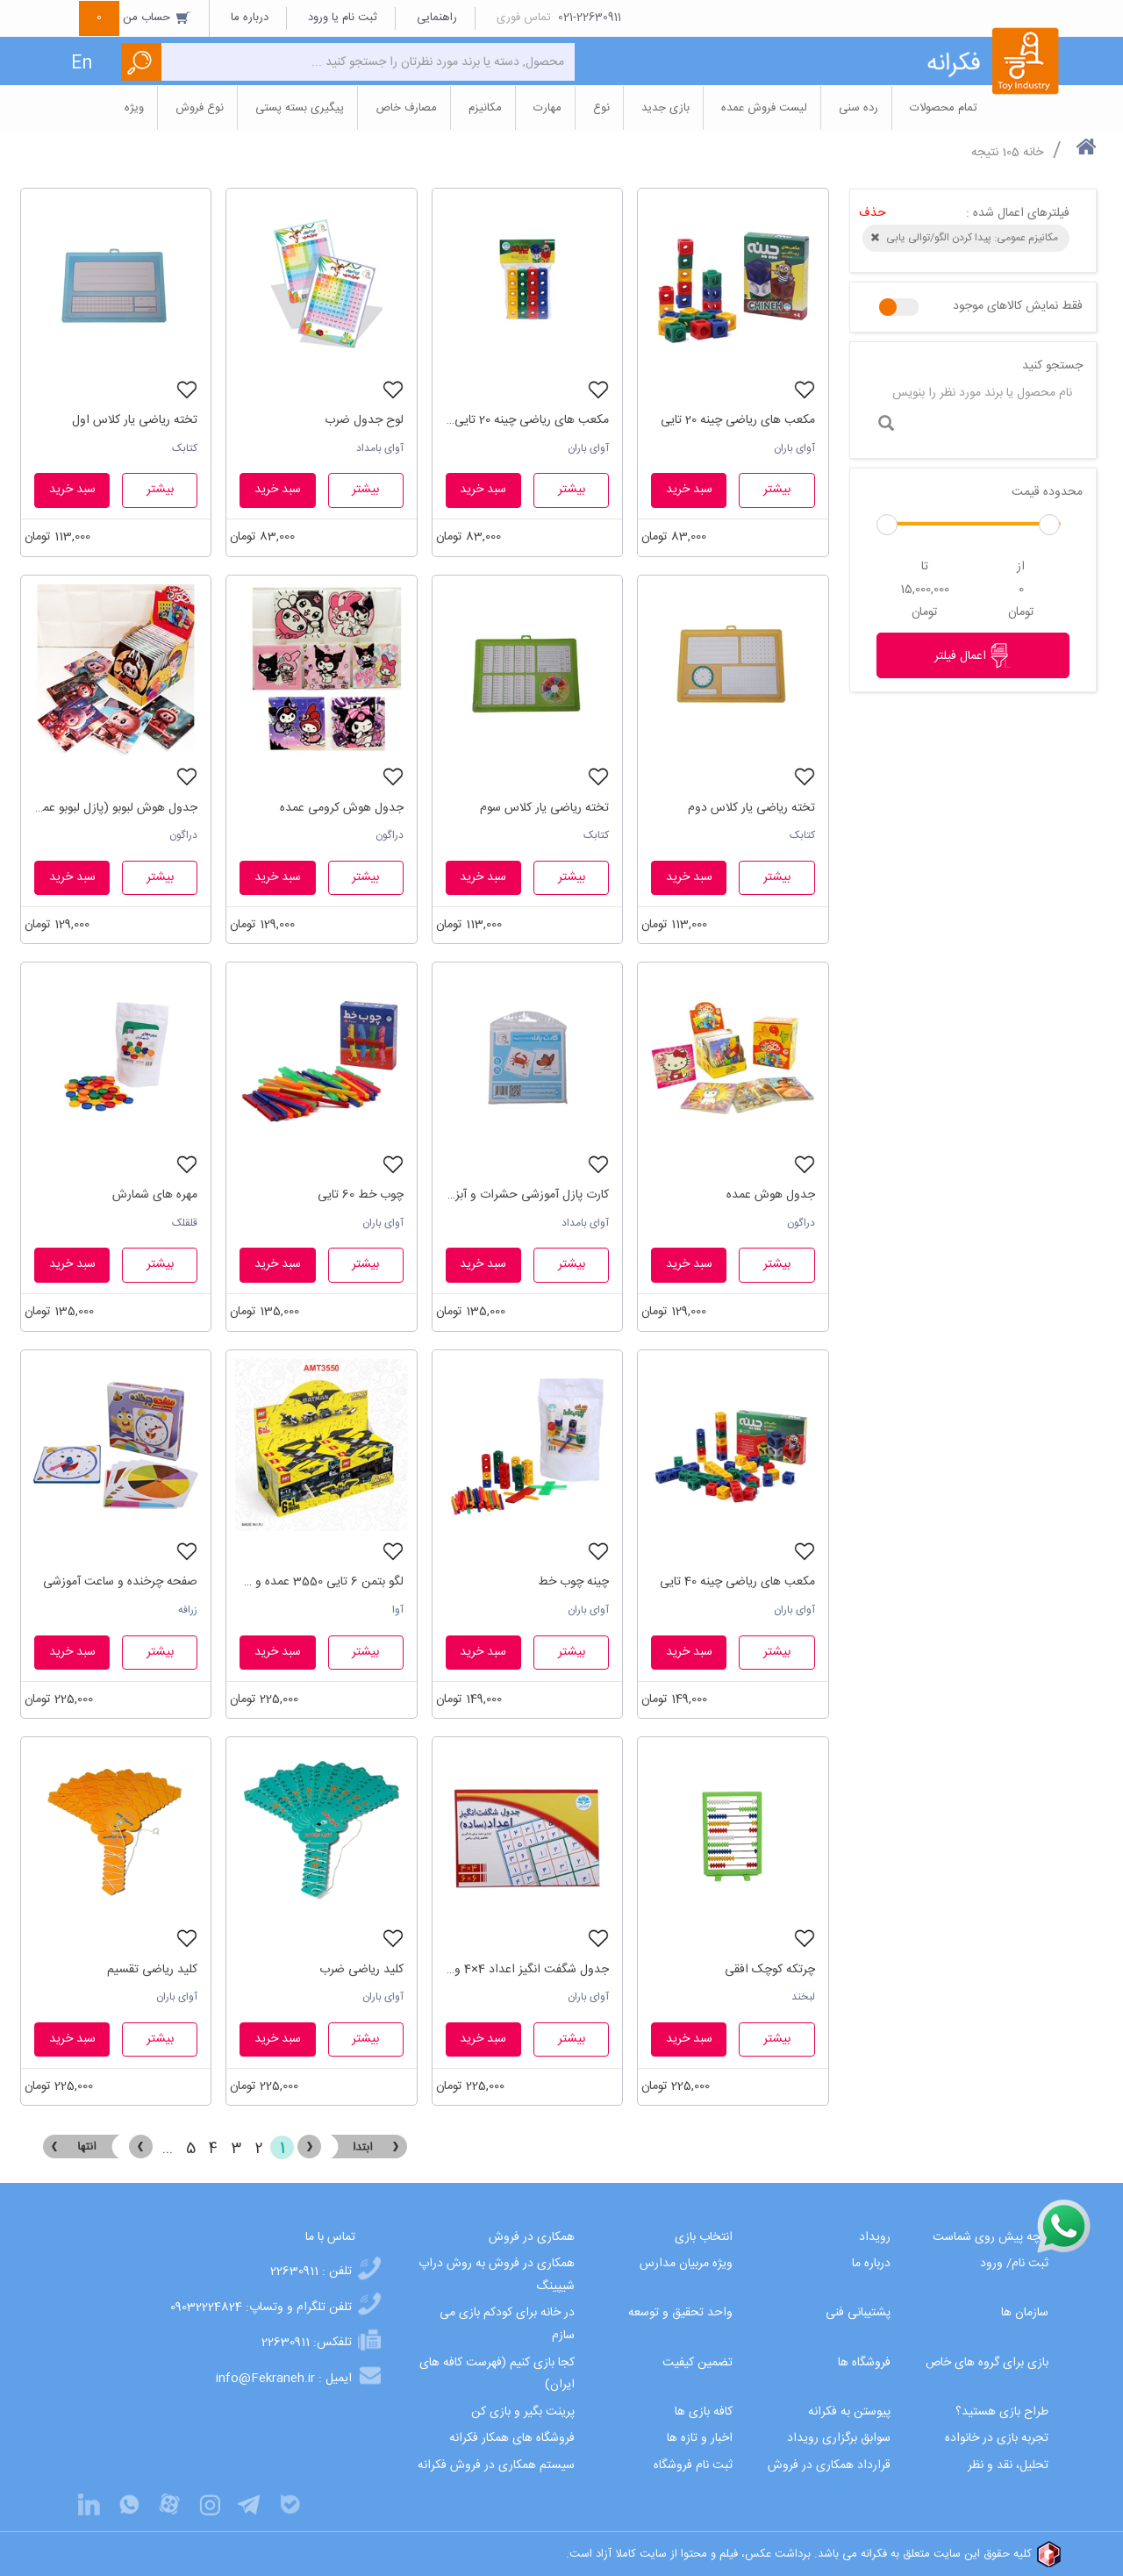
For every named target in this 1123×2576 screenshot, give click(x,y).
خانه (1033, 152)
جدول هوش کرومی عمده (342, 808)
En (81, 63)
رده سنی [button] (858, 108)
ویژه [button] (134, 108)
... (167, 2148)
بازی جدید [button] (665, 108)
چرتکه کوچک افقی (770, 1969)
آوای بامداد (380, 448)
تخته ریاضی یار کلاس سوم (544, 808)
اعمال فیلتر (973, 655)
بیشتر (776, 489)
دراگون (390, 835)
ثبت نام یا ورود (342, 17)
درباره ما (249, 17)
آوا (398, 1610)
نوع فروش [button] (199, 108)
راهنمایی (437, 17)
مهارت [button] (547, 108)
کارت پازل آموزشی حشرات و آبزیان (527, 1195)
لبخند (803, 1997)
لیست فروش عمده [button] (764, 108)
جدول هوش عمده (770, 1195)
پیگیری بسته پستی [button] (299, 108)
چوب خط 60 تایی (361, 1195)
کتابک (184, 448)
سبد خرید (689, 489)
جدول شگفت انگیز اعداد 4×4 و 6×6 (527, 1969)
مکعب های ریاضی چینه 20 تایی (738, 420)
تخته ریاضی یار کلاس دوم (751, 808)
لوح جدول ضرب (364, 420)
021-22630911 (589, 17)
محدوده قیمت (1047, 492)
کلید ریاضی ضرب (361, 1969)
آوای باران (794, 448)
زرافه (187, 1610)
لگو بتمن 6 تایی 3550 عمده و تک (321, 1581)
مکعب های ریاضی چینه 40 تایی (737, 1581)
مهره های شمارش (154, 1195)
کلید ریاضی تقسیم (152, 1969)
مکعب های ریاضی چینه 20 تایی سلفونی (527, 420)
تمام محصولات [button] (943, 108)
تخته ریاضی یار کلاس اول (134, 420)
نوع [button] (601, 108)
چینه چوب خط (573, 1581)
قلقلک (184, 1223)
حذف (872, 213)
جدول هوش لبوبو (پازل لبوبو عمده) (115, 808)
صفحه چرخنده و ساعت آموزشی (120, 1581)
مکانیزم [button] (485, 108)
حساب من (135, 17)
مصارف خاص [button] (406, 108)
